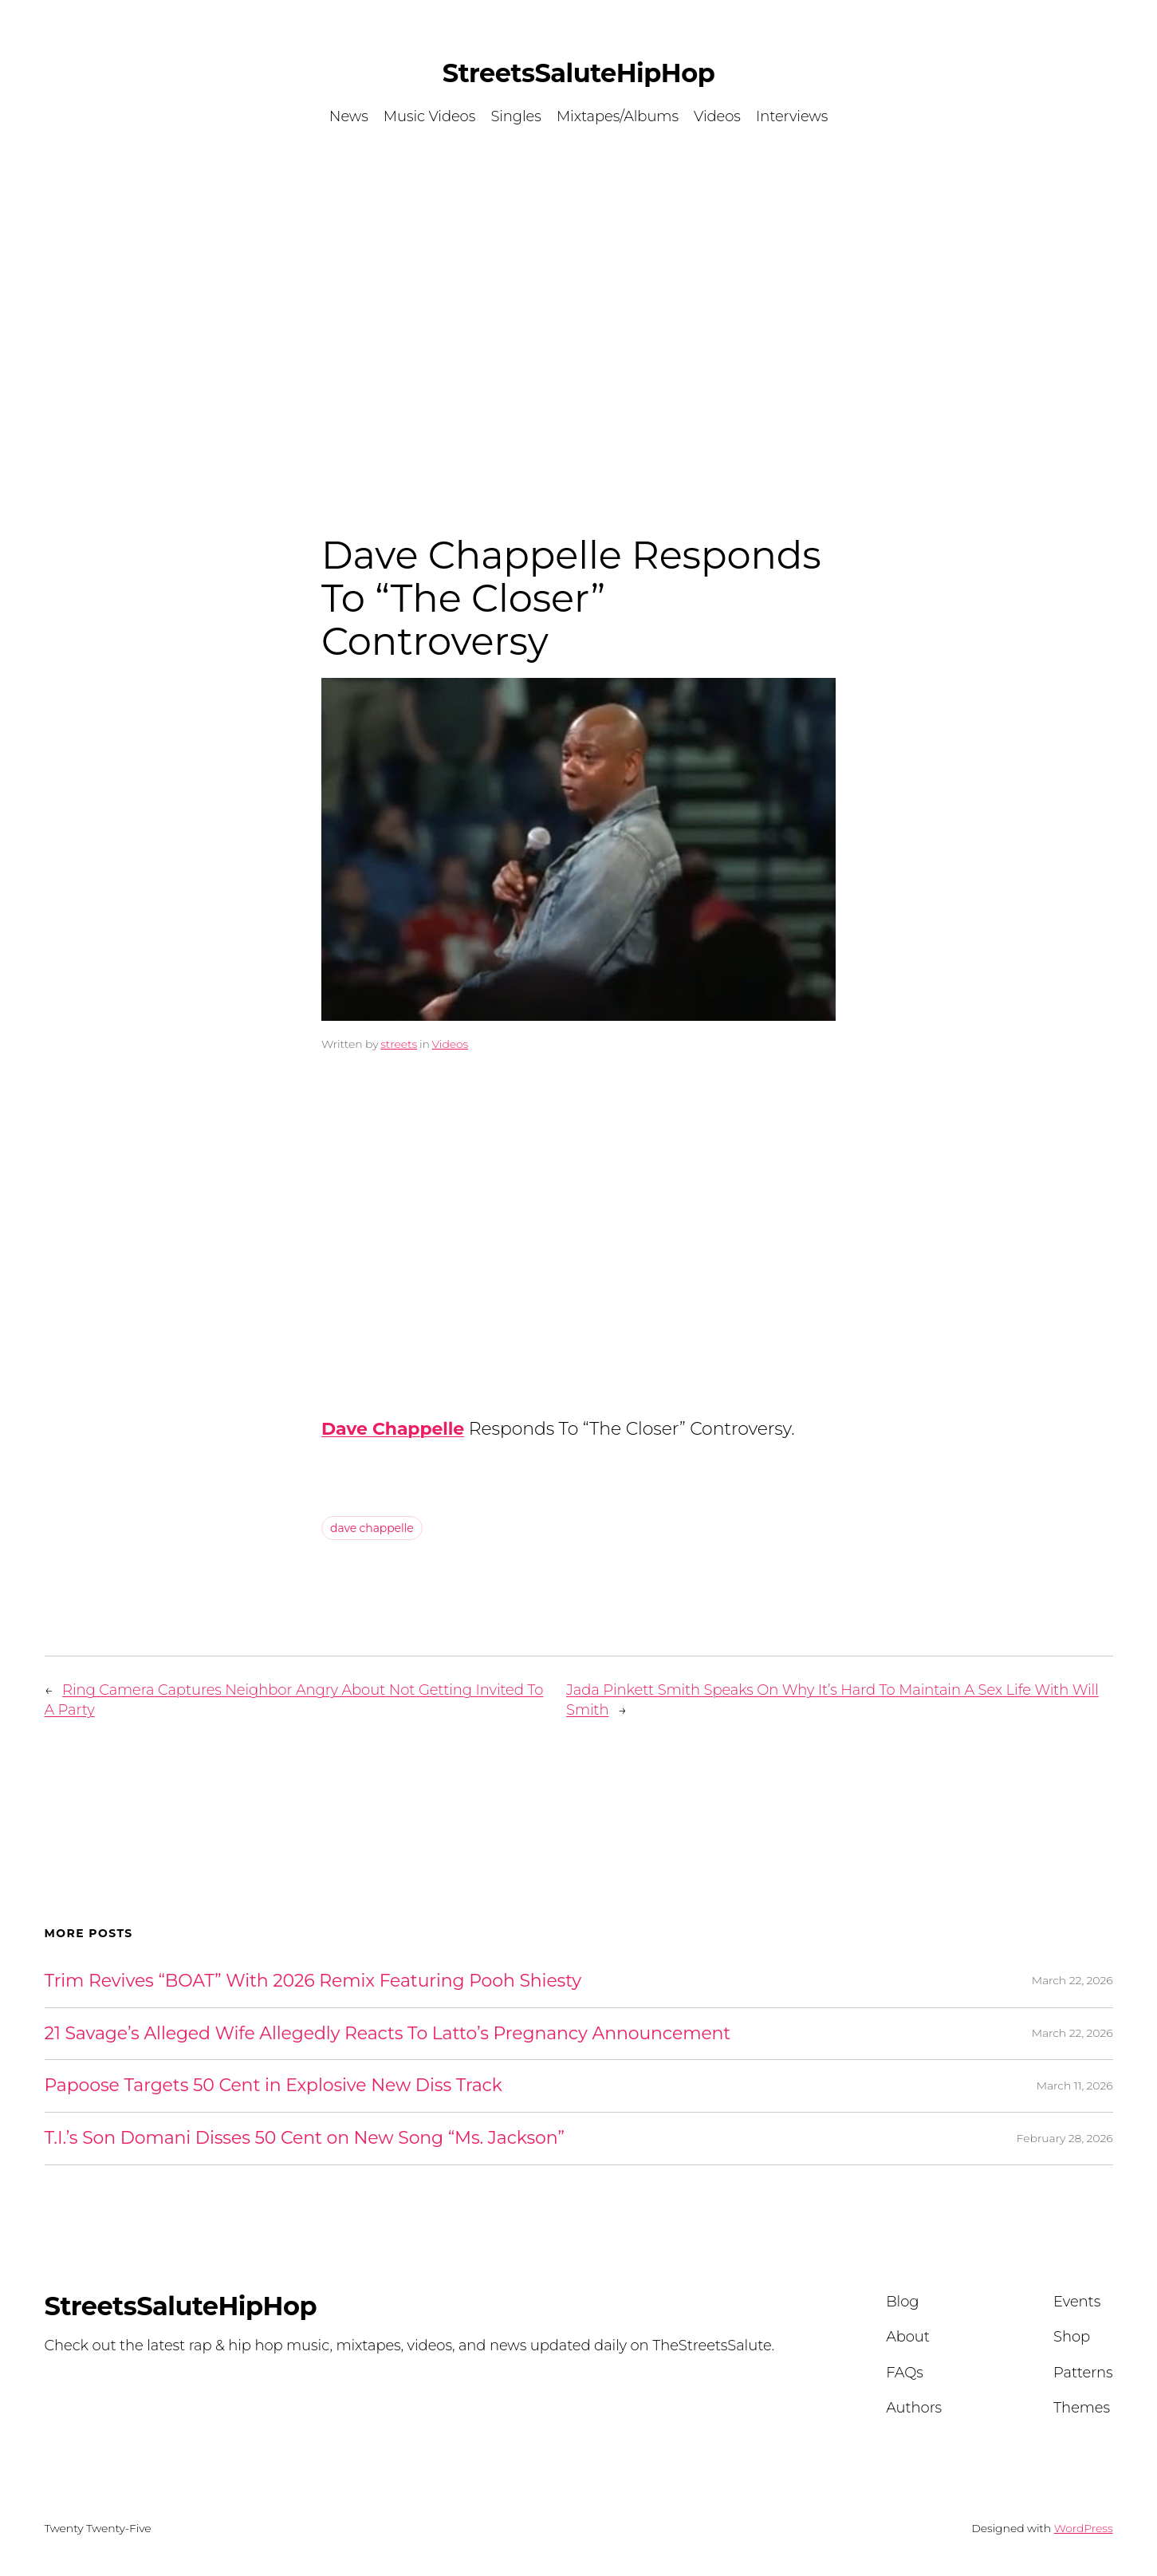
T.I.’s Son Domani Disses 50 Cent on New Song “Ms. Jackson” (305, 2139)
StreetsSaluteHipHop (578, 73)
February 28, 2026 (1065, 2138)
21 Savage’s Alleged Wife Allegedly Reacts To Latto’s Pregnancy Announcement (388, 2034)
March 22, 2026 (1072, 1980)
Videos (450, 1044)
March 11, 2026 (1075, 2085)
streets (398, 1044)
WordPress (1083, 2528)
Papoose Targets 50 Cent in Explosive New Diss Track (273, 2086)
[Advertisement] (578, 310)
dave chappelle (372, 1528)
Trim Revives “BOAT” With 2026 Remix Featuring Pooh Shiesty (313, 1981)
